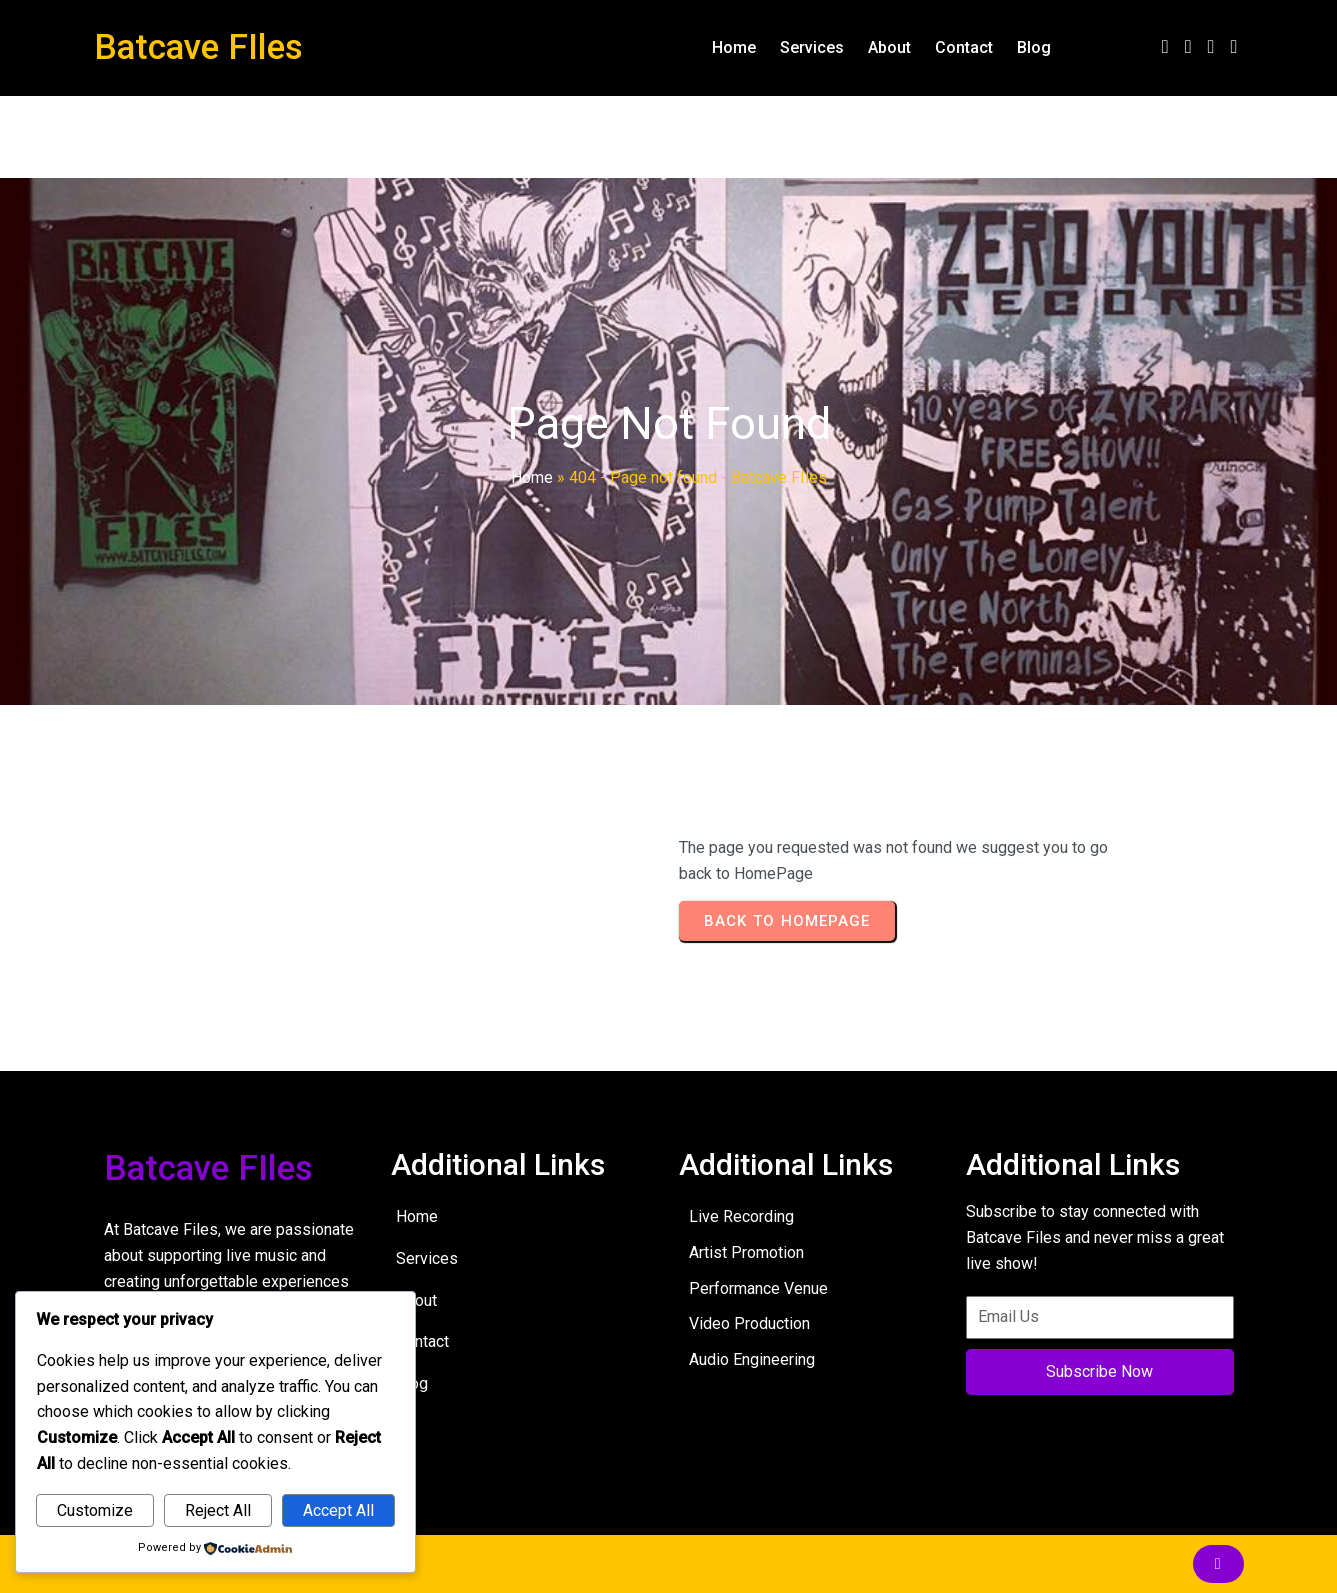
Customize (95, 1510)
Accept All (338, 1510)
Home (532, 477)
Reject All (218, 1510)
